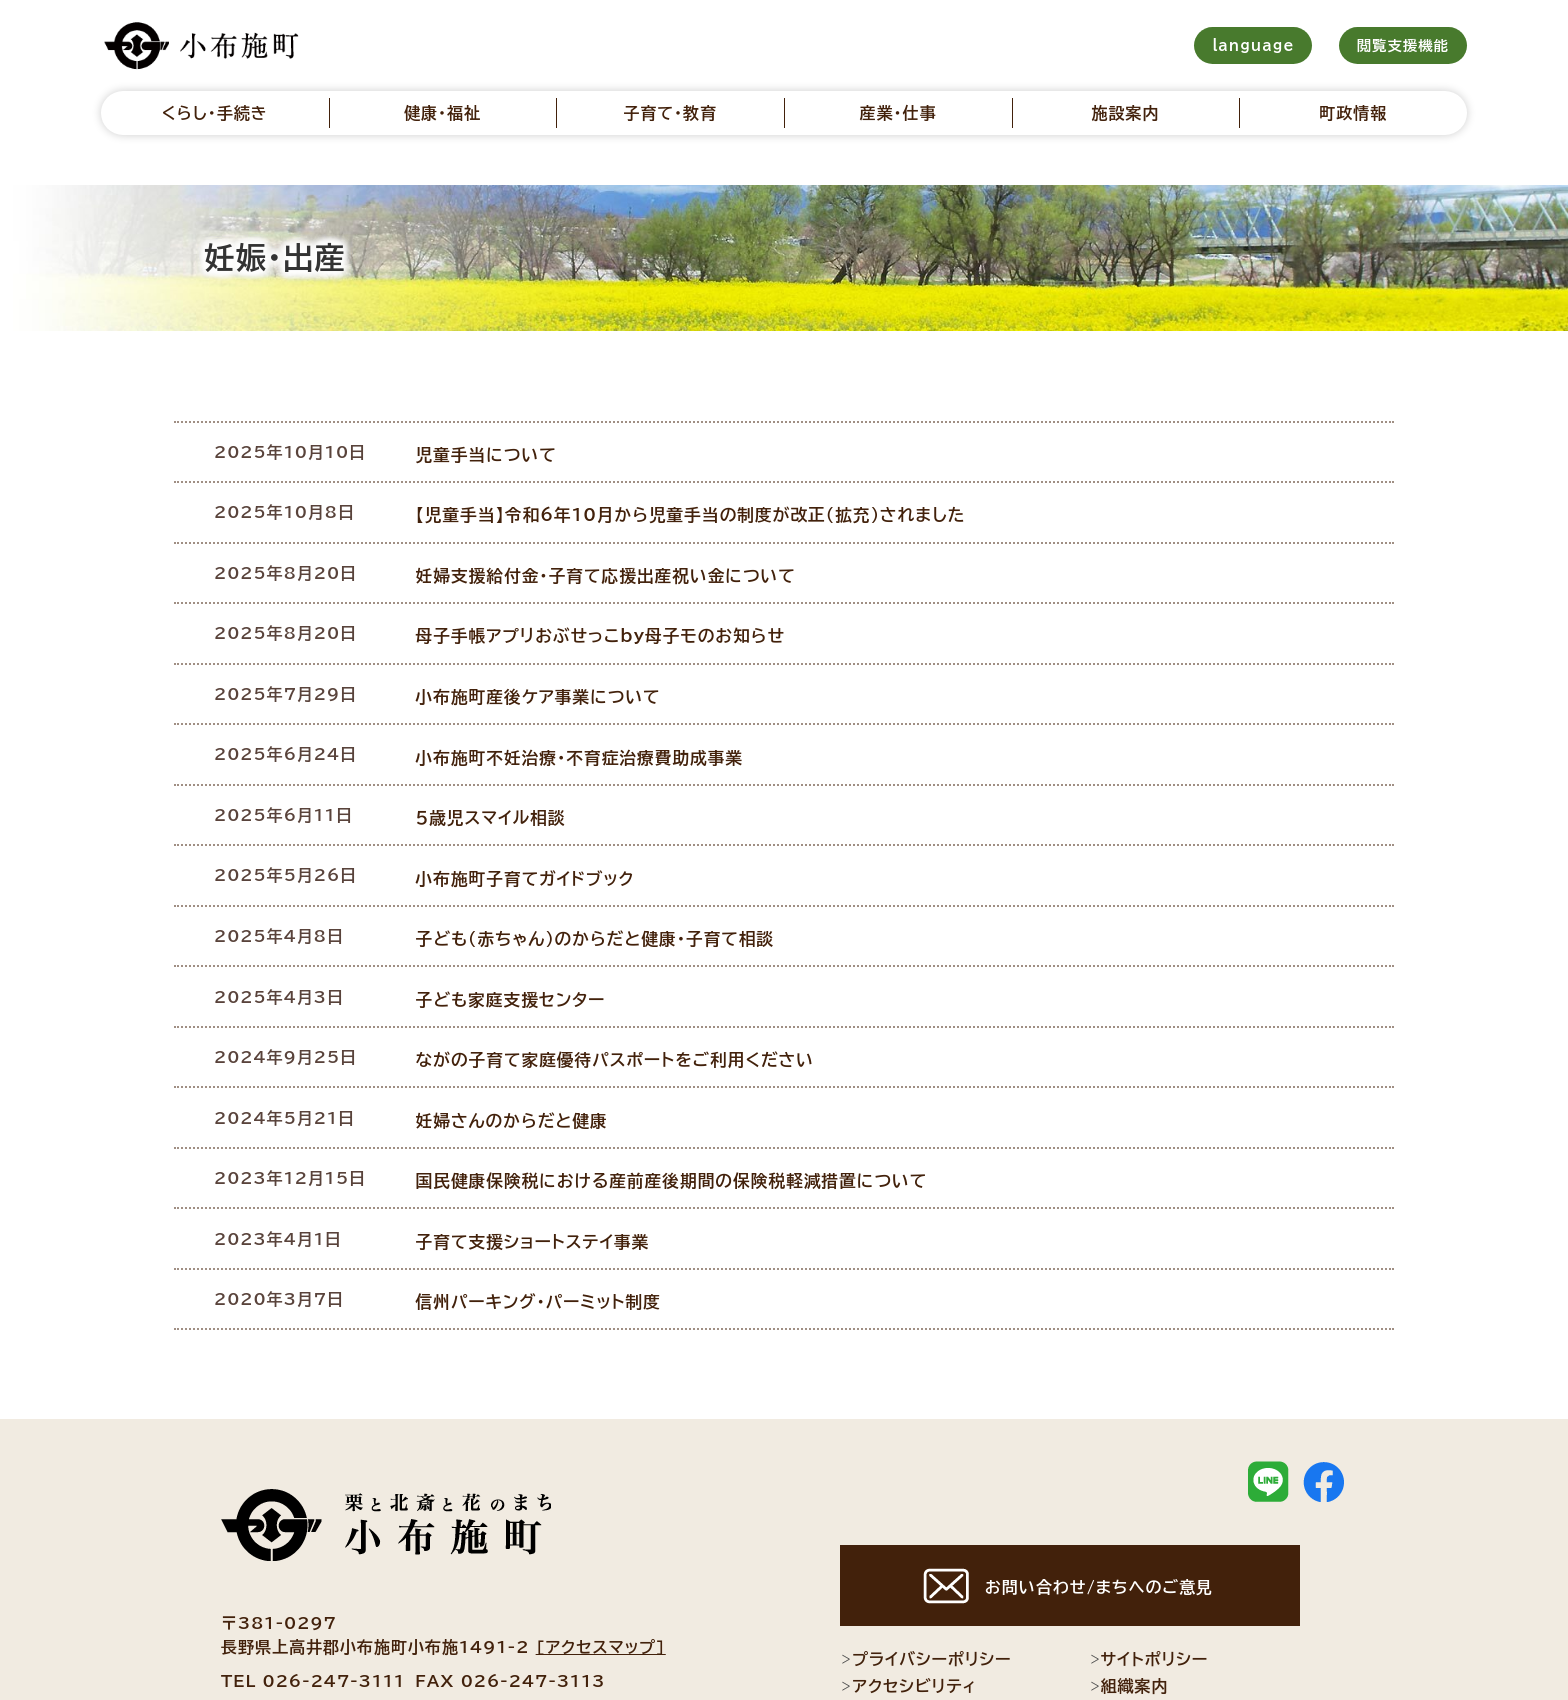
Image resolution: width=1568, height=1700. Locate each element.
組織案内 (1129, 1607)
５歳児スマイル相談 (500, 781)
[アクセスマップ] (601, 1567)
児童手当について (496, 450)
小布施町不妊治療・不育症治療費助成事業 (586, 725)
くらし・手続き (215, 113)
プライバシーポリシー (925, 1580)
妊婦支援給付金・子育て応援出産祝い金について (612, 560)
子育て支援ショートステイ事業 (541, 1167)
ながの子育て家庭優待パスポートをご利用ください (620, 1001)
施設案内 (1126, 113)
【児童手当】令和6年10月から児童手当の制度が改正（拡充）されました (694, 505)
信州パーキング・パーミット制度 (546, 1222)
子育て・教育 (670, 113)
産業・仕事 (897, 113)
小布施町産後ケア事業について (546, 670)
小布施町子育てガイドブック (534, 836)
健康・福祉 (442, 113)
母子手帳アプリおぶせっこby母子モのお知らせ (606, 615)
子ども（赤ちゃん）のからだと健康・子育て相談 (601, 891)
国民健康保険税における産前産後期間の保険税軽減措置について (675, 1112)
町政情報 (1353, 113)
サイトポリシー (1149, 1580)
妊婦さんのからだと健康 (521, 1057)
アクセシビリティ (908, 1607)
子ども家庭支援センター (520, 946)
